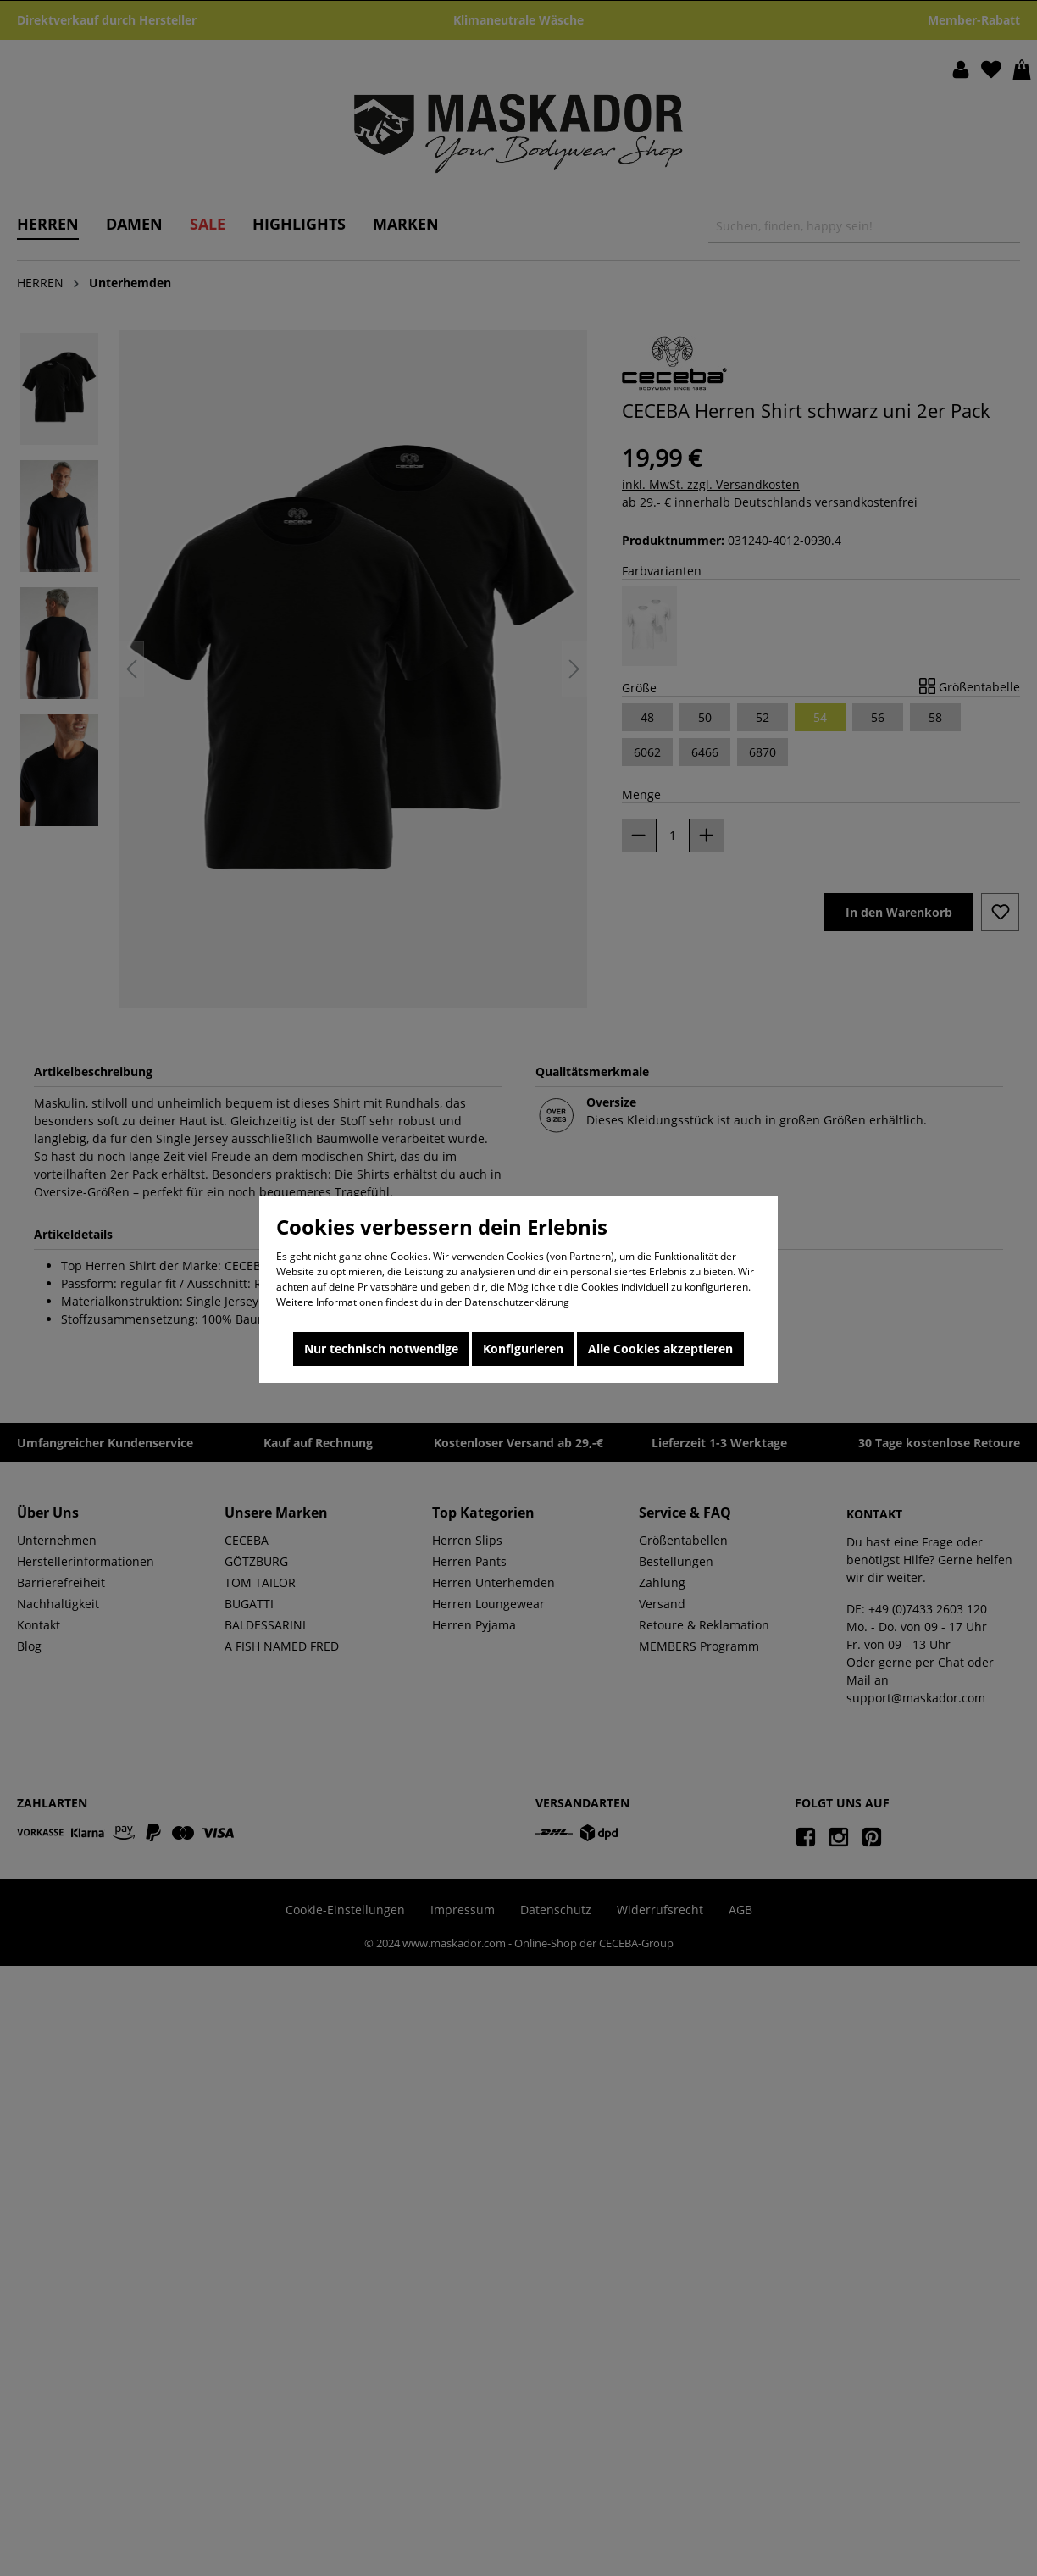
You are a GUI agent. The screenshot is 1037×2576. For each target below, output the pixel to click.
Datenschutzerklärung (516, 1302)
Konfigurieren (523, 1349)
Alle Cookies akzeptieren (660, 1349)
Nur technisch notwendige (381, 1349)
